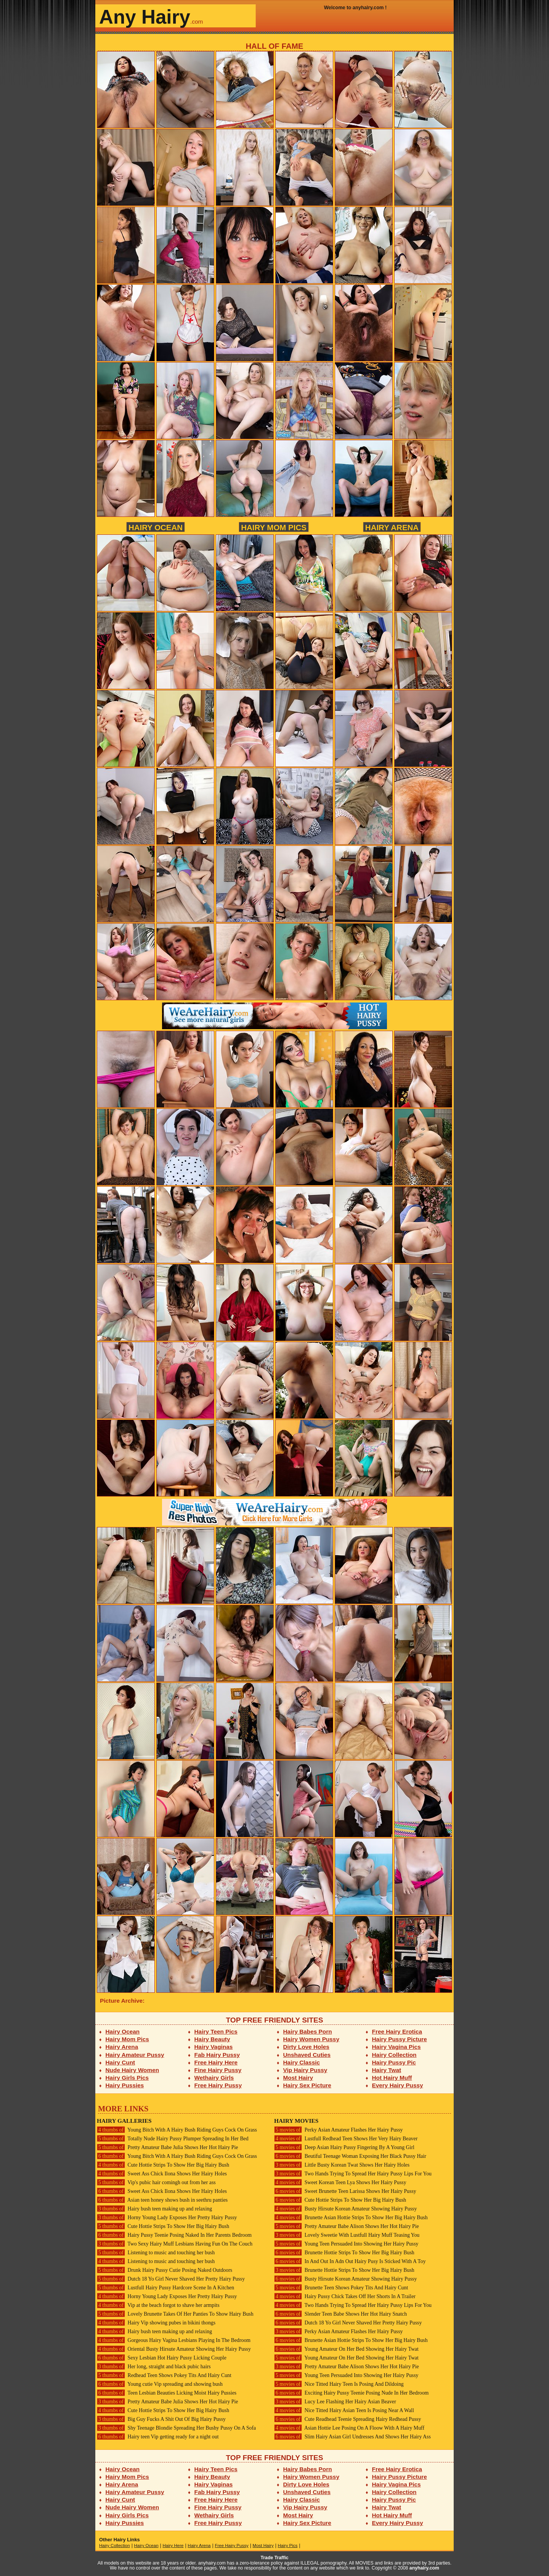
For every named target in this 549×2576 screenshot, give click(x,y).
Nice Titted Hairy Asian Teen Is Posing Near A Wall (344, 2410)
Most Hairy (298, 2077)
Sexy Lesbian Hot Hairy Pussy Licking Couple (161, 2358)
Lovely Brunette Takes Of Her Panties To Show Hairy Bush (175, 2314)
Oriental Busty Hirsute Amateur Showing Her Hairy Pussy (174, 2349)
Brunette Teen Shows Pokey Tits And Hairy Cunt (341, 2287)
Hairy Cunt (120, 2062)
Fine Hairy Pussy (218, 2070)
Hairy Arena (392, 527)
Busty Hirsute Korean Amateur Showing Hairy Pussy (345, 2209)
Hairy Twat (386, 2070)
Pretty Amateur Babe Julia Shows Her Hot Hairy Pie (167, 2147)
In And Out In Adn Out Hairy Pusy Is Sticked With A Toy (350, 2261)
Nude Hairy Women (132, 2070)
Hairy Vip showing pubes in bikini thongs (156, 2323)
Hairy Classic (301, 2062)
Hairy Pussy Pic (394, 2062)
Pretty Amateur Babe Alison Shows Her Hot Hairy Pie (346, 2226)
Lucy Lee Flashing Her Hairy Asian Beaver (335, 2401)
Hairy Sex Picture (307, 2085)
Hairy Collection (394, 2054)
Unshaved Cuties (307, 2054)
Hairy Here (172, 2545)
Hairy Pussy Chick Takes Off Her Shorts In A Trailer (345, 2296)
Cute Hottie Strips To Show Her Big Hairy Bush (163, 2165)
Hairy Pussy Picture (399, 2039)
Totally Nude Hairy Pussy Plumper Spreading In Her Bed (173, 2138)
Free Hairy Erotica (397, 2031)
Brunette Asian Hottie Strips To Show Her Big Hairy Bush (351, 2217)
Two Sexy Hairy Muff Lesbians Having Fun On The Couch (174, 2244)
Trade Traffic (275, 2557)
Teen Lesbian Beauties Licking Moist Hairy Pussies (166, 2393)
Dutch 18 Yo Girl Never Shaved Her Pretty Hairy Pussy (171, 2279)
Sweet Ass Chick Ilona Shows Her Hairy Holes (162, 2174)
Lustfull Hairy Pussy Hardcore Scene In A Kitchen (165, 2287)
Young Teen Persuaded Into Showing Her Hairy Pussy (346, 2244)
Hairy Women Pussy (311, 2039)
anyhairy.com (424, 2568)
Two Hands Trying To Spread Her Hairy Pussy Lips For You (353, 2174)
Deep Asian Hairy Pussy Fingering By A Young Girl (344, 2147)
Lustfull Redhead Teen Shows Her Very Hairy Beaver (345, 2138)
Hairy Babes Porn (307, 2031)
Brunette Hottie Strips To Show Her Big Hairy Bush (344, 2252)
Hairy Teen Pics (216, 2031)
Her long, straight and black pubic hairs (154, 2366)
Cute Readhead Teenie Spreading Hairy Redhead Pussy (347, 2419)
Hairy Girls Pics (127, 2077)
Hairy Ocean (155, 527)
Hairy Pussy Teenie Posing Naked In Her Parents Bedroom (174, 2235)
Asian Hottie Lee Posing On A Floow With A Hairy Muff (349, 2428)
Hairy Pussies (125, 2085)
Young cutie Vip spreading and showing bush (160, 2384)
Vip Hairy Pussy (305, 2070)
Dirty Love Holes (306, 2046)
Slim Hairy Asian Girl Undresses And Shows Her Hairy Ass (352, 2437)
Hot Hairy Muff (392, 2077)
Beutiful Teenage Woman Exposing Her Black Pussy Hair (350, 2156)
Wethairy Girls (214, 2077)
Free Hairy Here (216, 2062)
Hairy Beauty (212, 2039)
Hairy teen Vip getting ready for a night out (158, 2437)
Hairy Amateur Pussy (135, 2054)
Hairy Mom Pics (274, 527)
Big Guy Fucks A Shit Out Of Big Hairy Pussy (161, 2419)
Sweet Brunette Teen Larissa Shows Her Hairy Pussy (345, 2191)
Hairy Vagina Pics (396, 2046)
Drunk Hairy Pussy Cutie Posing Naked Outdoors (164, 2270)
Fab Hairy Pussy (217, 2054)
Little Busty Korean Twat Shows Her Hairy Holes (341, 2165)
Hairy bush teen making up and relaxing (154, 2209)
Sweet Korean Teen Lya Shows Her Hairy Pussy (340, 2182)
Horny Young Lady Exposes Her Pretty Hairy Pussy (167, 2217)
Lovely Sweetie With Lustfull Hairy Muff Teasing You (346, 2235)
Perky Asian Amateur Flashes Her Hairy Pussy (338, 2130)
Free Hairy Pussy (218, 2085)
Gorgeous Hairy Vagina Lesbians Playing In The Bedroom (173, 2340)
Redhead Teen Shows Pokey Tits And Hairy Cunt (164, 2375)
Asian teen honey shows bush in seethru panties (162, 2200)
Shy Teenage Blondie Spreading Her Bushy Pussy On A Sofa (176, 2428)
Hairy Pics (288, 2545)
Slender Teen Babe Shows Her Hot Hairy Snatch (340, 2314)
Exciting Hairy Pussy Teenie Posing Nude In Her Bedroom (351, 2393)
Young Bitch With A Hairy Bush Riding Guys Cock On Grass (177, 2130)
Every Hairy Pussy (397, 2085)
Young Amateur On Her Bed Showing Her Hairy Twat (346, 2349)
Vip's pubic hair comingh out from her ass (156, 2182)
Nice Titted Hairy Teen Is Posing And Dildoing (339, 2384)
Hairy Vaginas (213, 2046)
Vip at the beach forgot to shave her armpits (158, 2305)
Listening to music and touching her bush (156, 2252)
